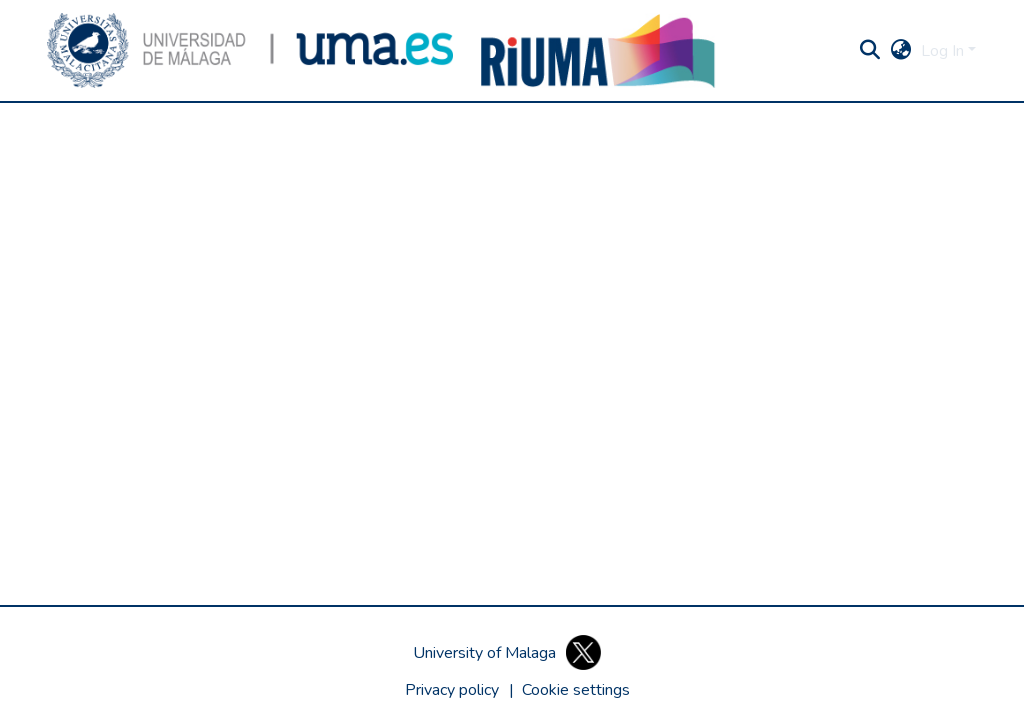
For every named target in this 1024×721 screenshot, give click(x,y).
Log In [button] (944, 51)
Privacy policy (452, 690)
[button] (250, 50)
